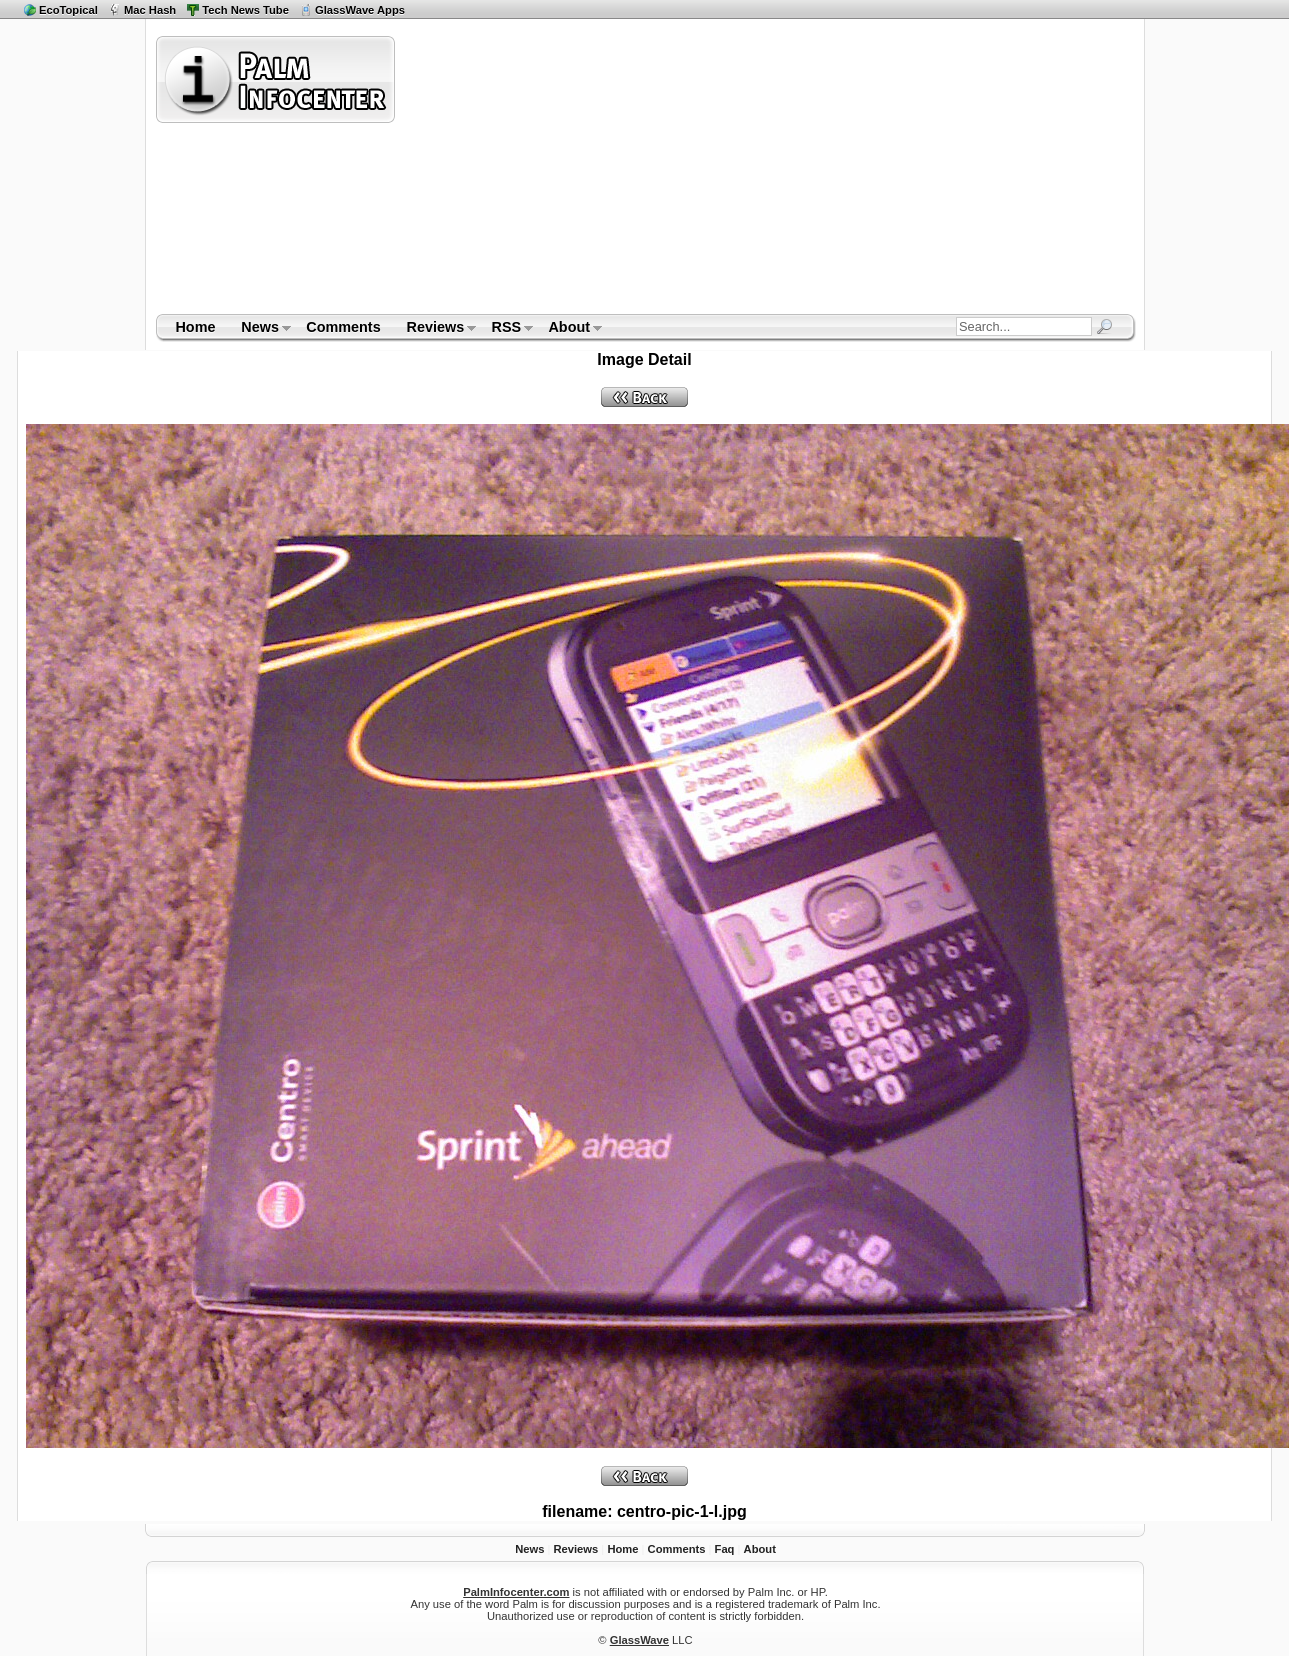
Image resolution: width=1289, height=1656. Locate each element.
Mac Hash (150, 10)
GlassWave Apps (360, 10)
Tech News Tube (245, 10)
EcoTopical (68, 10)
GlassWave (639, 1640)
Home (195, 327)
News (259, 329)
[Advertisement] (744, 174)
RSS (506, 329)
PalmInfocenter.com (516, 1592)
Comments (343, 327)
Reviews (435, 329)
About (569, 329)
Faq (725, 1549)
